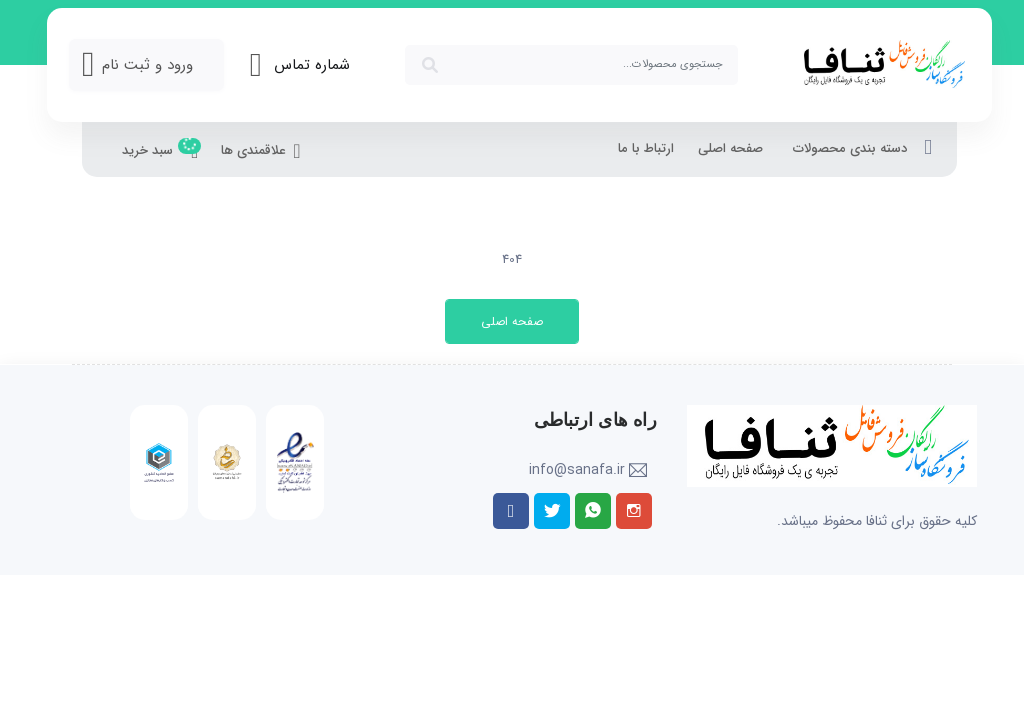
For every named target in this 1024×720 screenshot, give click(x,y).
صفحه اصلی (730, 148)
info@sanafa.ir (577, 470)
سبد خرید (160, 152)
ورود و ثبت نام (147, 65)
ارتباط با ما (646, 148)
